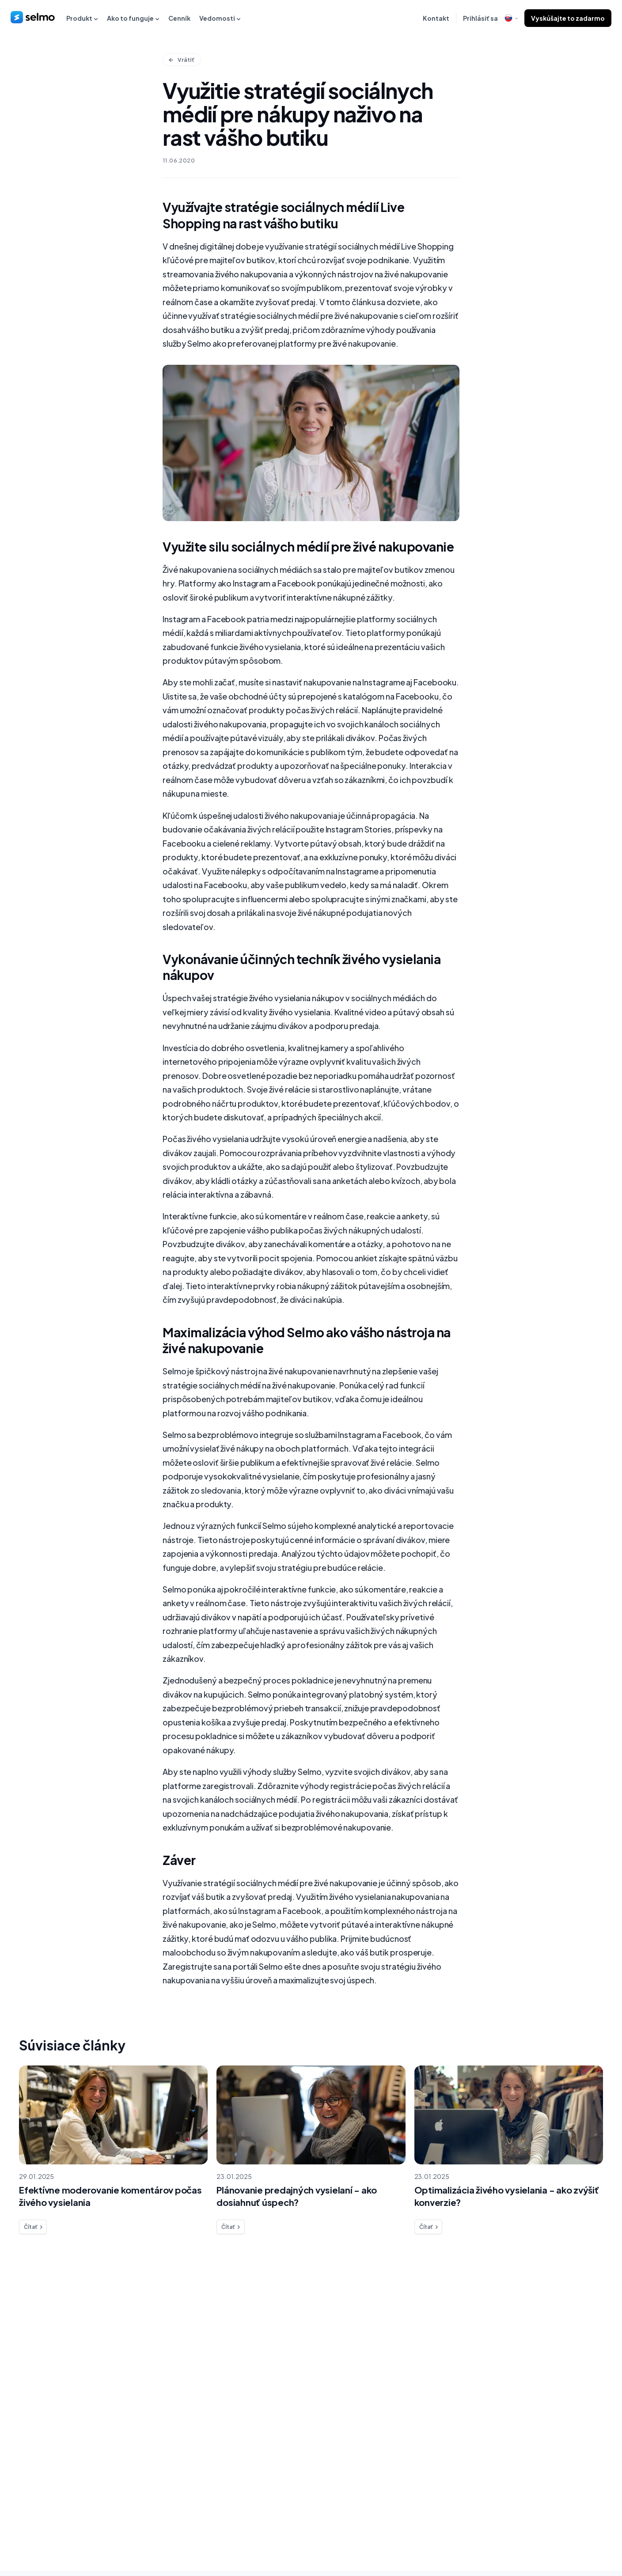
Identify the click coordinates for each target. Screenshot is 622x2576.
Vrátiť (181, 59)
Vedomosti (220, 18)
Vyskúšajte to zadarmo (568, 18)
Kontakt (436, 18)
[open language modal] (511, 18)
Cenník (179, 18)
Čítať (34, 2232)
